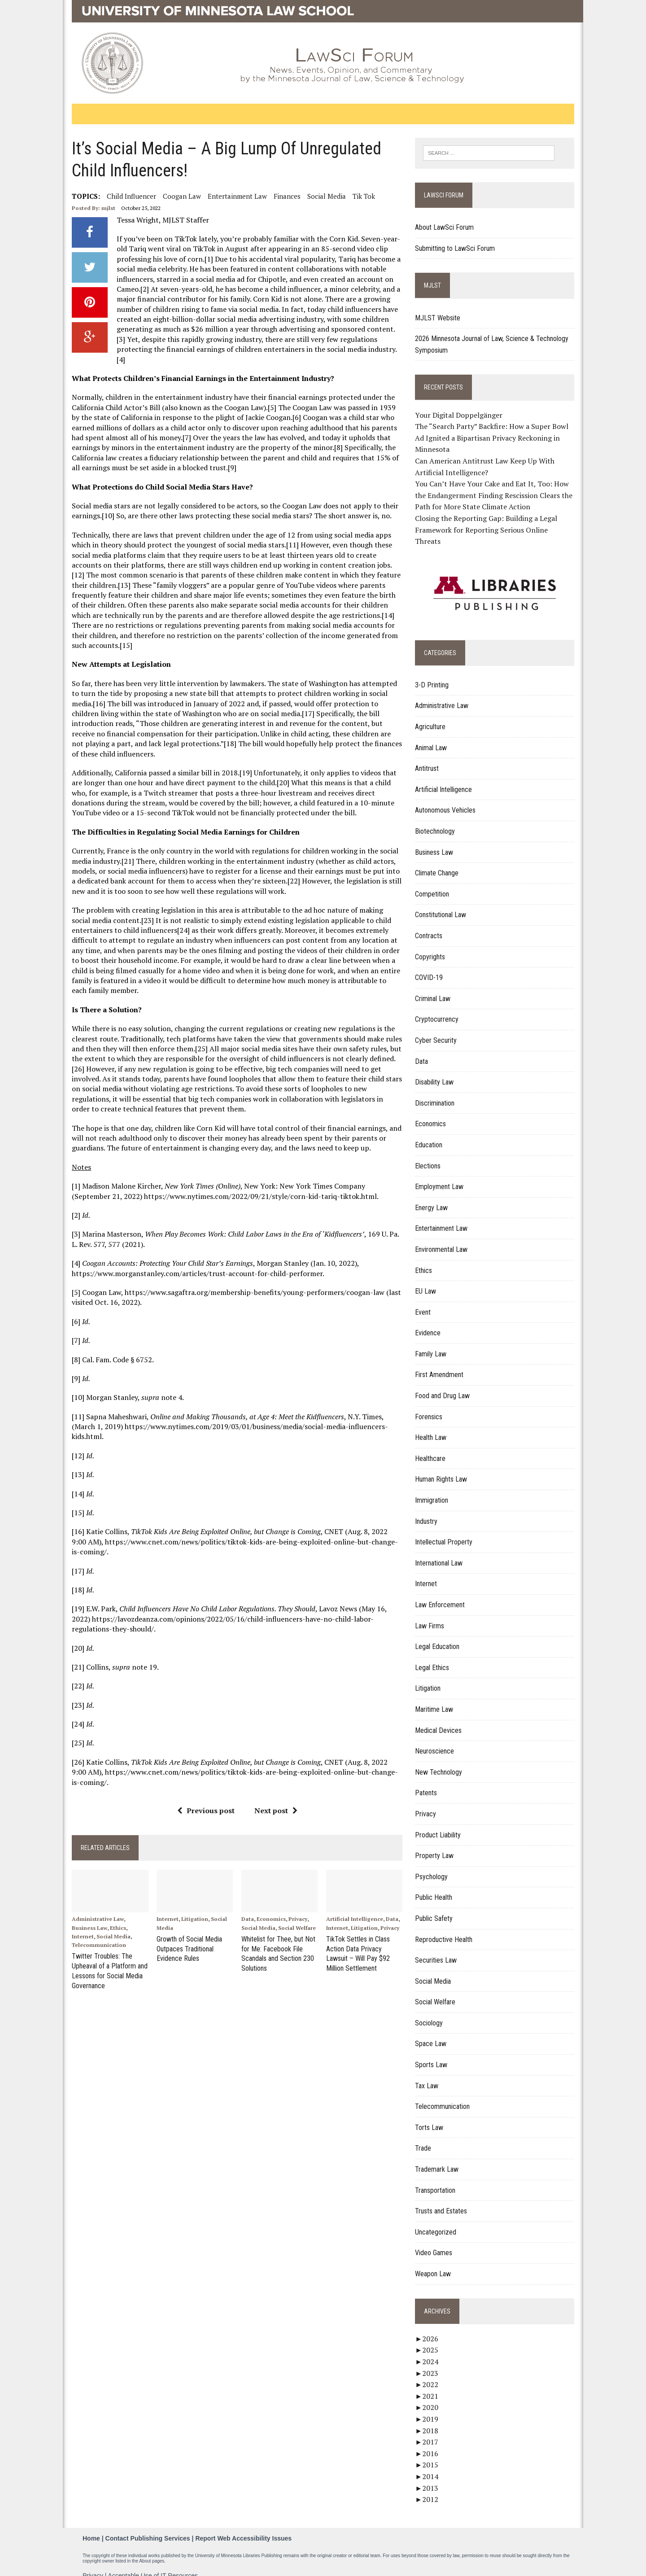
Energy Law (433, 1196)
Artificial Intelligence (354, 1899)
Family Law (432, 1342)
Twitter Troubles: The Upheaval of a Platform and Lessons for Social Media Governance (105, 1950)
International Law (440, 1552)
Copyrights (432, 945)
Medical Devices (440, 1719)
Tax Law (428, 2074)
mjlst (104, 208)
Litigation (191, 1899)
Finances (282, 196)
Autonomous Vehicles (447, 799)
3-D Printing (433, 673)
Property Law (436, 1844)
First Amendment (441, 1364)
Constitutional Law (442, 903)
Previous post (204, 1790)
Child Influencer (127, 196)
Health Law (432, 1426)
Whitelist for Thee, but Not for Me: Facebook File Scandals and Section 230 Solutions (277, 1933)
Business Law (85, 1908)
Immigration (433, 1489)
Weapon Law (435, 2262)
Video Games (435, 2241)
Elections (429, 1154)
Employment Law (441, 1175)
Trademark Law (438, 2158)
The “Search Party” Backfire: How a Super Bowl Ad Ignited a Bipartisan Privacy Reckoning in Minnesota (493, 438)
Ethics (113, 1908)
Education (430, 1133)
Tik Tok (359, 196)
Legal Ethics (434, 1656)
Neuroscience (436, 1740)
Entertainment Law (232, 196)
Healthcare (432, 1447)
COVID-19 (431, 966)
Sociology (431, 2011)
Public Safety (435, 1907)
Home (91, 2527)
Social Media (322, 196)
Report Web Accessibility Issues (243, 2527)
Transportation (437, 2179)
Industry (428, 1510)
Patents (428, 1781)
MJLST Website (439, 318)
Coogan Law (177, 196)
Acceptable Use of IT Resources (153, 2564)
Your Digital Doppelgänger (460, 415)
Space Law (432, 2033)
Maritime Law (436, 1698)
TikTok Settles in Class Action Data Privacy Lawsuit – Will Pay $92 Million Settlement (358, 1933)
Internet (78, 1917)
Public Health (435, 1886)
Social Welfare (295, 1908)
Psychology (433, 1865)
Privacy (296, 1899)
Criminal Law (434, 987)
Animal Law (433, 736)
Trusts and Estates (443, 2200)
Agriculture (432, 715)
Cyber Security (437, 1029)
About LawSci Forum (446, 227)
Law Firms (431, 1614)
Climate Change (438, 861)
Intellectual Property (445, 1530)
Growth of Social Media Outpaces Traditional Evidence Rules (186, 1928)
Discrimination (436, 1092)
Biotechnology (437, 820)
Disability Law (436, 1071)
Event (424, 1301)
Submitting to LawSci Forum (457, 248)
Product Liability (440, 1823)
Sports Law (433, 2053)
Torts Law (431, 2116)
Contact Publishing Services (147, 2527)
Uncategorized (437, 2221)
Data (246, 1899)
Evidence (429, 1321)
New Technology (440, 1761)
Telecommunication (94, 1925)
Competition (434, 883)
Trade (425, 2137)
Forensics (430, 1405)
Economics (269, 1899)
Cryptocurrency (438, 1008)
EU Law (427, 1280)
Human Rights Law (443, 1468)
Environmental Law (443, 1238)
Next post (274, 1790)
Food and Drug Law (444, 1384)
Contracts (430, 924)
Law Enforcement (442, 1593)
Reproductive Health (445, 1928)
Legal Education (439, 1635)
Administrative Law (93, 1899)
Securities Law (437, 1949)
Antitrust (429, 757)
